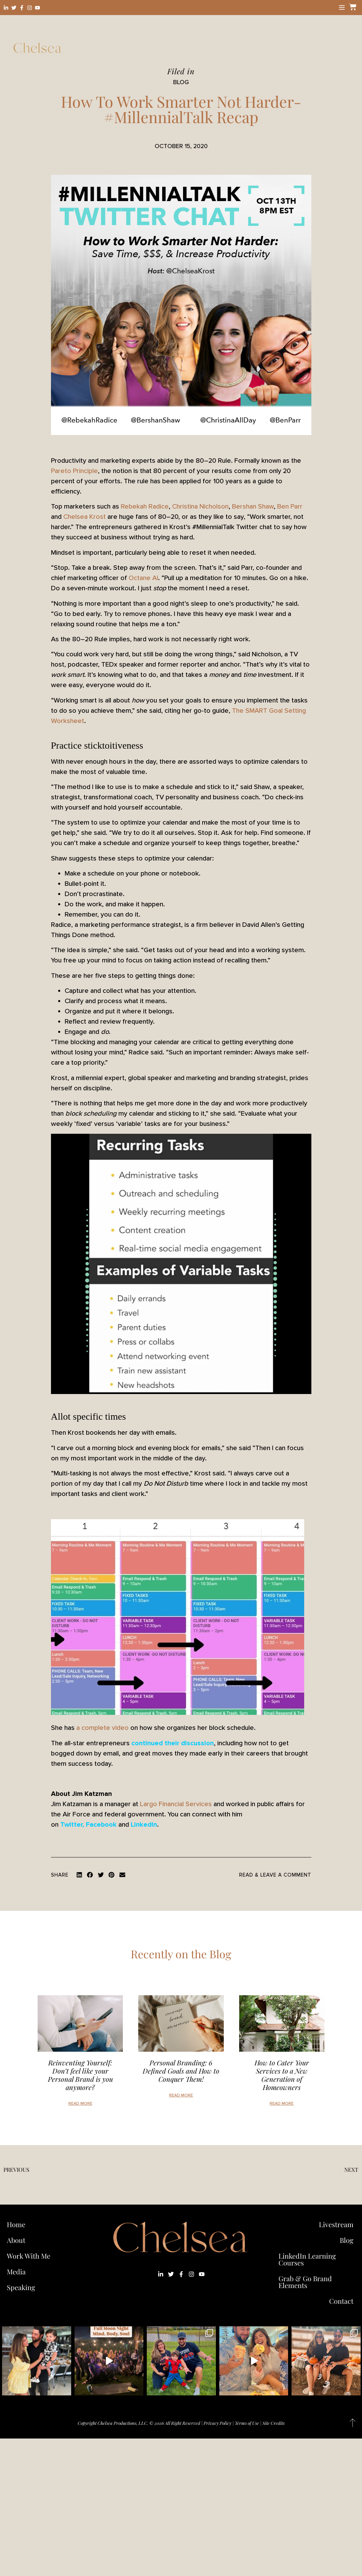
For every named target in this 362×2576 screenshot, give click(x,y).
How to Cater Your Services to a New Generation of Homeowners (282, 2075)
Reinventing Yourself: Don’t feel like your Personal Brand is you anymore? (80, 2075)
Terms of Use (247, 2423)
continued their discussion (172, 1743)
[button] (79, 1874)
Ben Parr (289, 506)
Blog (346, 2240)
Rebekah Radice (145, 506)
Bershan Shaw (253, 506)
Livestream (336, 2224)
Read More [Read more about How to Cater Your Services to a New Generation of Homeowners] (282, 2103)
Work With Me (30, 2255)
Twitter (71, 1824)
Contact (341, 2300)
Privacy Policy (217, 2423)
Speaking (21, 2287)
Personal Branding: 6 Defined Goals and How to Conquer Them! (181, 2071)
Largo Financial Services (176, 1804)
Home (16, 2224)
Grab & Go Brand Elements (305, 2282)
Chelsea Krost (84, 517)
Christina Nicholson (200, 506)
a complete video (102, 1728)
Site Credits (273, 2423)
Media (16, 2271)
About (16, 2240)
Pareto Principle (74, 471)
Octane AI (143, 578)
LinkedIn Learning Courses (307, 2259)
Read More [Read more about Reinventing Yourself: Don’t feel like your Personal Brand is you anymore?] (80, 2103)
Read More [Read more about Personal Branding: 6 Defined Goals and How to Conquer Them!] (181, 2095)
